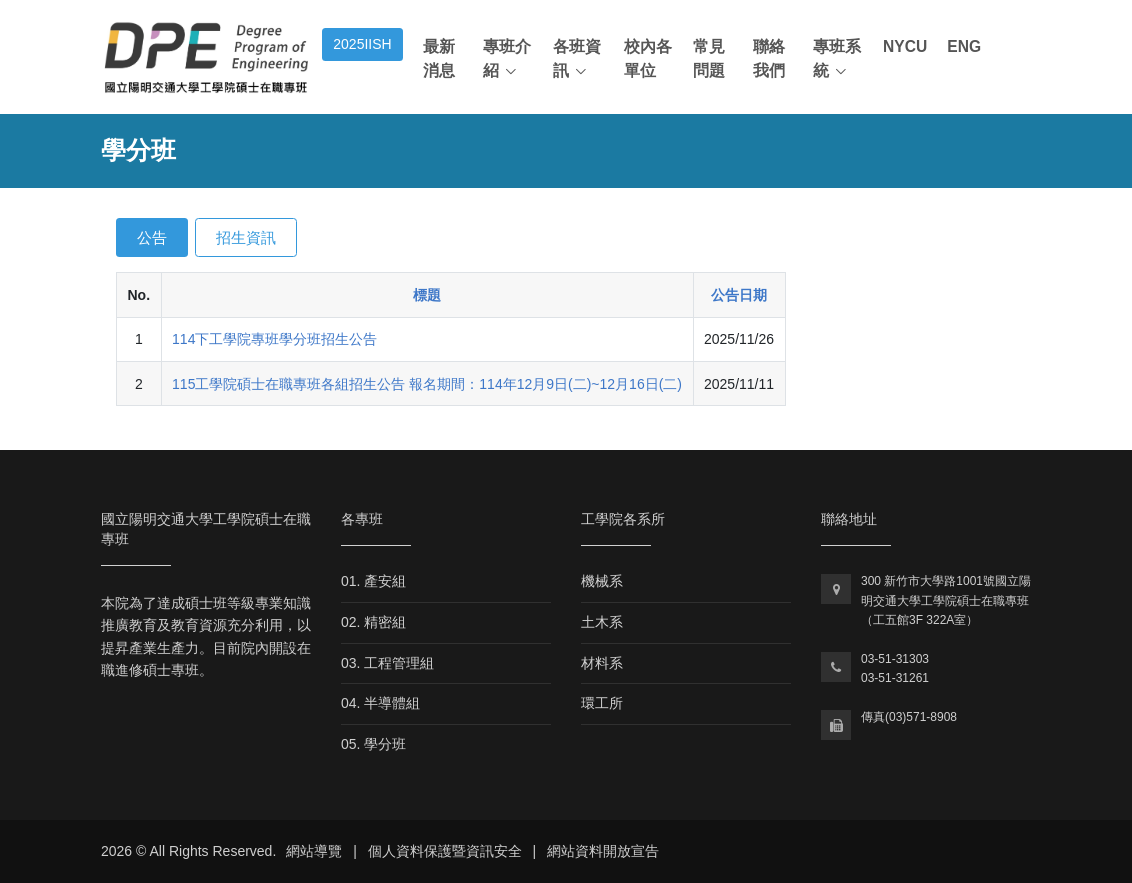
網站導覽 (314, 851)
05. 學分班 (373, 744)
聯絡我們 (769, 59)
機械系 (602, 581)
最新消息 (439, 59)
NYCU (905, 46)
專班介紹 (507, 59)
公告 (152, 237)
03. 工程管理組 (387, 663)
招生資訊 (246, 237)
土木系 (602, 622)
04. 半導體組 (380, 703)
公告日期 (739, 295)
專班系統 (837, 59)
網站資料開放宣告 (603, 851)
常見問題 (709, 59)
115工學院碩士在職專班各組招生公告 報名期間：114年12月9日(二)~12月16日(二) (427, 384)
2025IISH (362, 44)
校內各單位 (648, 59)
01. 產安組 (373, 581)
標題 (427, 295)
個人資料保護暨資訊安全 (445, 851)
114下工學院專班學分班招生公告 (274, 339)
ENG (964, 46)
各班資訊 (577, 59)
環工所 (602, 703)
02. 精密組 (373, 622)
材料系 (602, 663)
